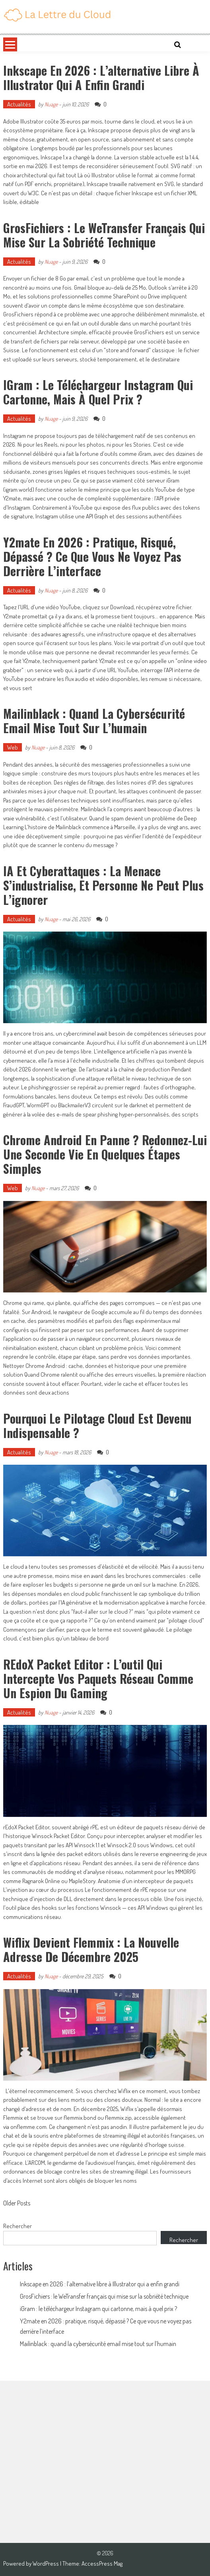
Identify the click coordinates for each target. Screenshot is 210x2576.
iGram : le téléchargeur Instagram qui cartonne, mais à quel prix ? (98, 392)
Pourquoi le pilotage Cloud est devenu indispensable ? (97, 1425)
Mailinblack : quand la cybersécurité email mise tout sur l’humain (94, 720)
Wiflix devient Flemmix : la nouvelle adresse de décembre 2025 (91, 1949)
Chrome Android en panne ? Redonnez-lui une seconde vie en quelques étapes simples (105, 1154)
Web (12, 747)
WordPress (46, 2563)
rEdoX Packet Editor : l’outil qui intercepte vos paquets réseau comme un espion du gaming (98, 1678)
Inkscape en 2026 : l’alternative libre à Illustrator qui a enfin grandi (101, 77)
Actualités (19, 104)
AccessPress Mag (102, 2563)
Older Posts (16, 2204)
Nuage (51, 104)
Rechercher (17, 2226)
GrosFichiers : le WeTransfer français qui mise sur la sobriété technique (104, 235)
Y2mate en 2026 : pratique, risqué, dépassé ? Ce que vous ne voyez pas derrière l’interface (92, 556)
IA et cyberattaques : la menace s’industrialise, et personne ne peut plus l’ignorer (103, 885)
